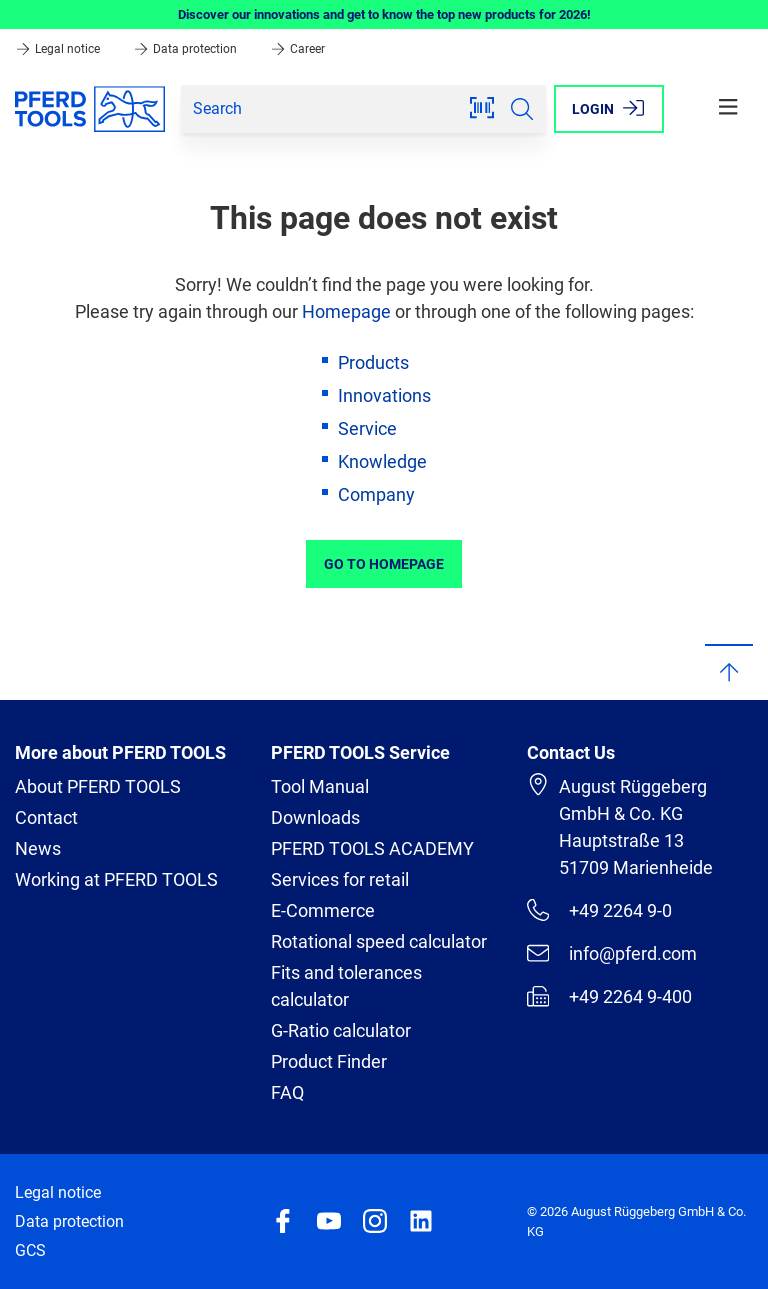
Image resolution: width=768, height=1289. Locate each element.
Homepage (346, 311)
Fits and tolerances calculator (346, 986)
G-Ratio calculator (341, 1030)
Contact (46, 817)
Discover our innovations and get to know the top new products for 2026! (384, 14)
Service (367, 428)
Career (297, 49)
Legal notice (59, 49)
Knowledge (382, 461)
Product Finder (329, 1061)
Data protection (186, 49)
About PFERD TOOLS (98, 786)
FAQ (287, 1092)
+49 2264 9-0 (599, 910)
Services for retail (340, 879)
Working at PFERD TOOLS (116, 879)
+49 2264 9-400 (609, 996)
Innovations (384, 395)
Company (376, 494)
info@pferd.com (612, 953)
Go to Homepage (384, 564)
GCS (30, 1250)
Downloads (315, 817)
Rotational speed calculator (379, 941)
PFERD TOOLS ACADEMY (372, 848)
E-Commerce (323, 910)
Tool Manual (320, 786)
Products (373, 362)
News (38, 848)
